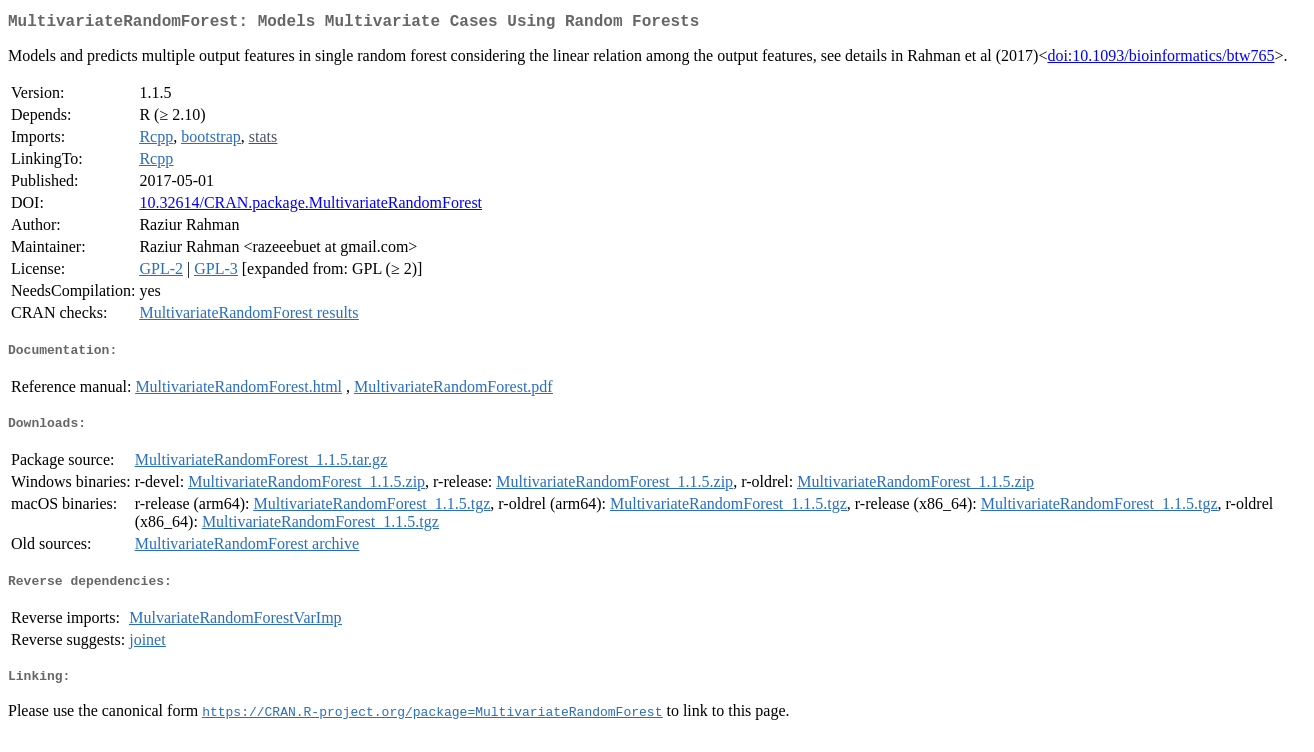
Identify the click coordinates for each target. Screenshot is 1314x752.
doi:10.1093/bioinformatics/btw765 (1160, 59)
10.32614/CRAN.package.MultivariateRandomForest (310, 206)
